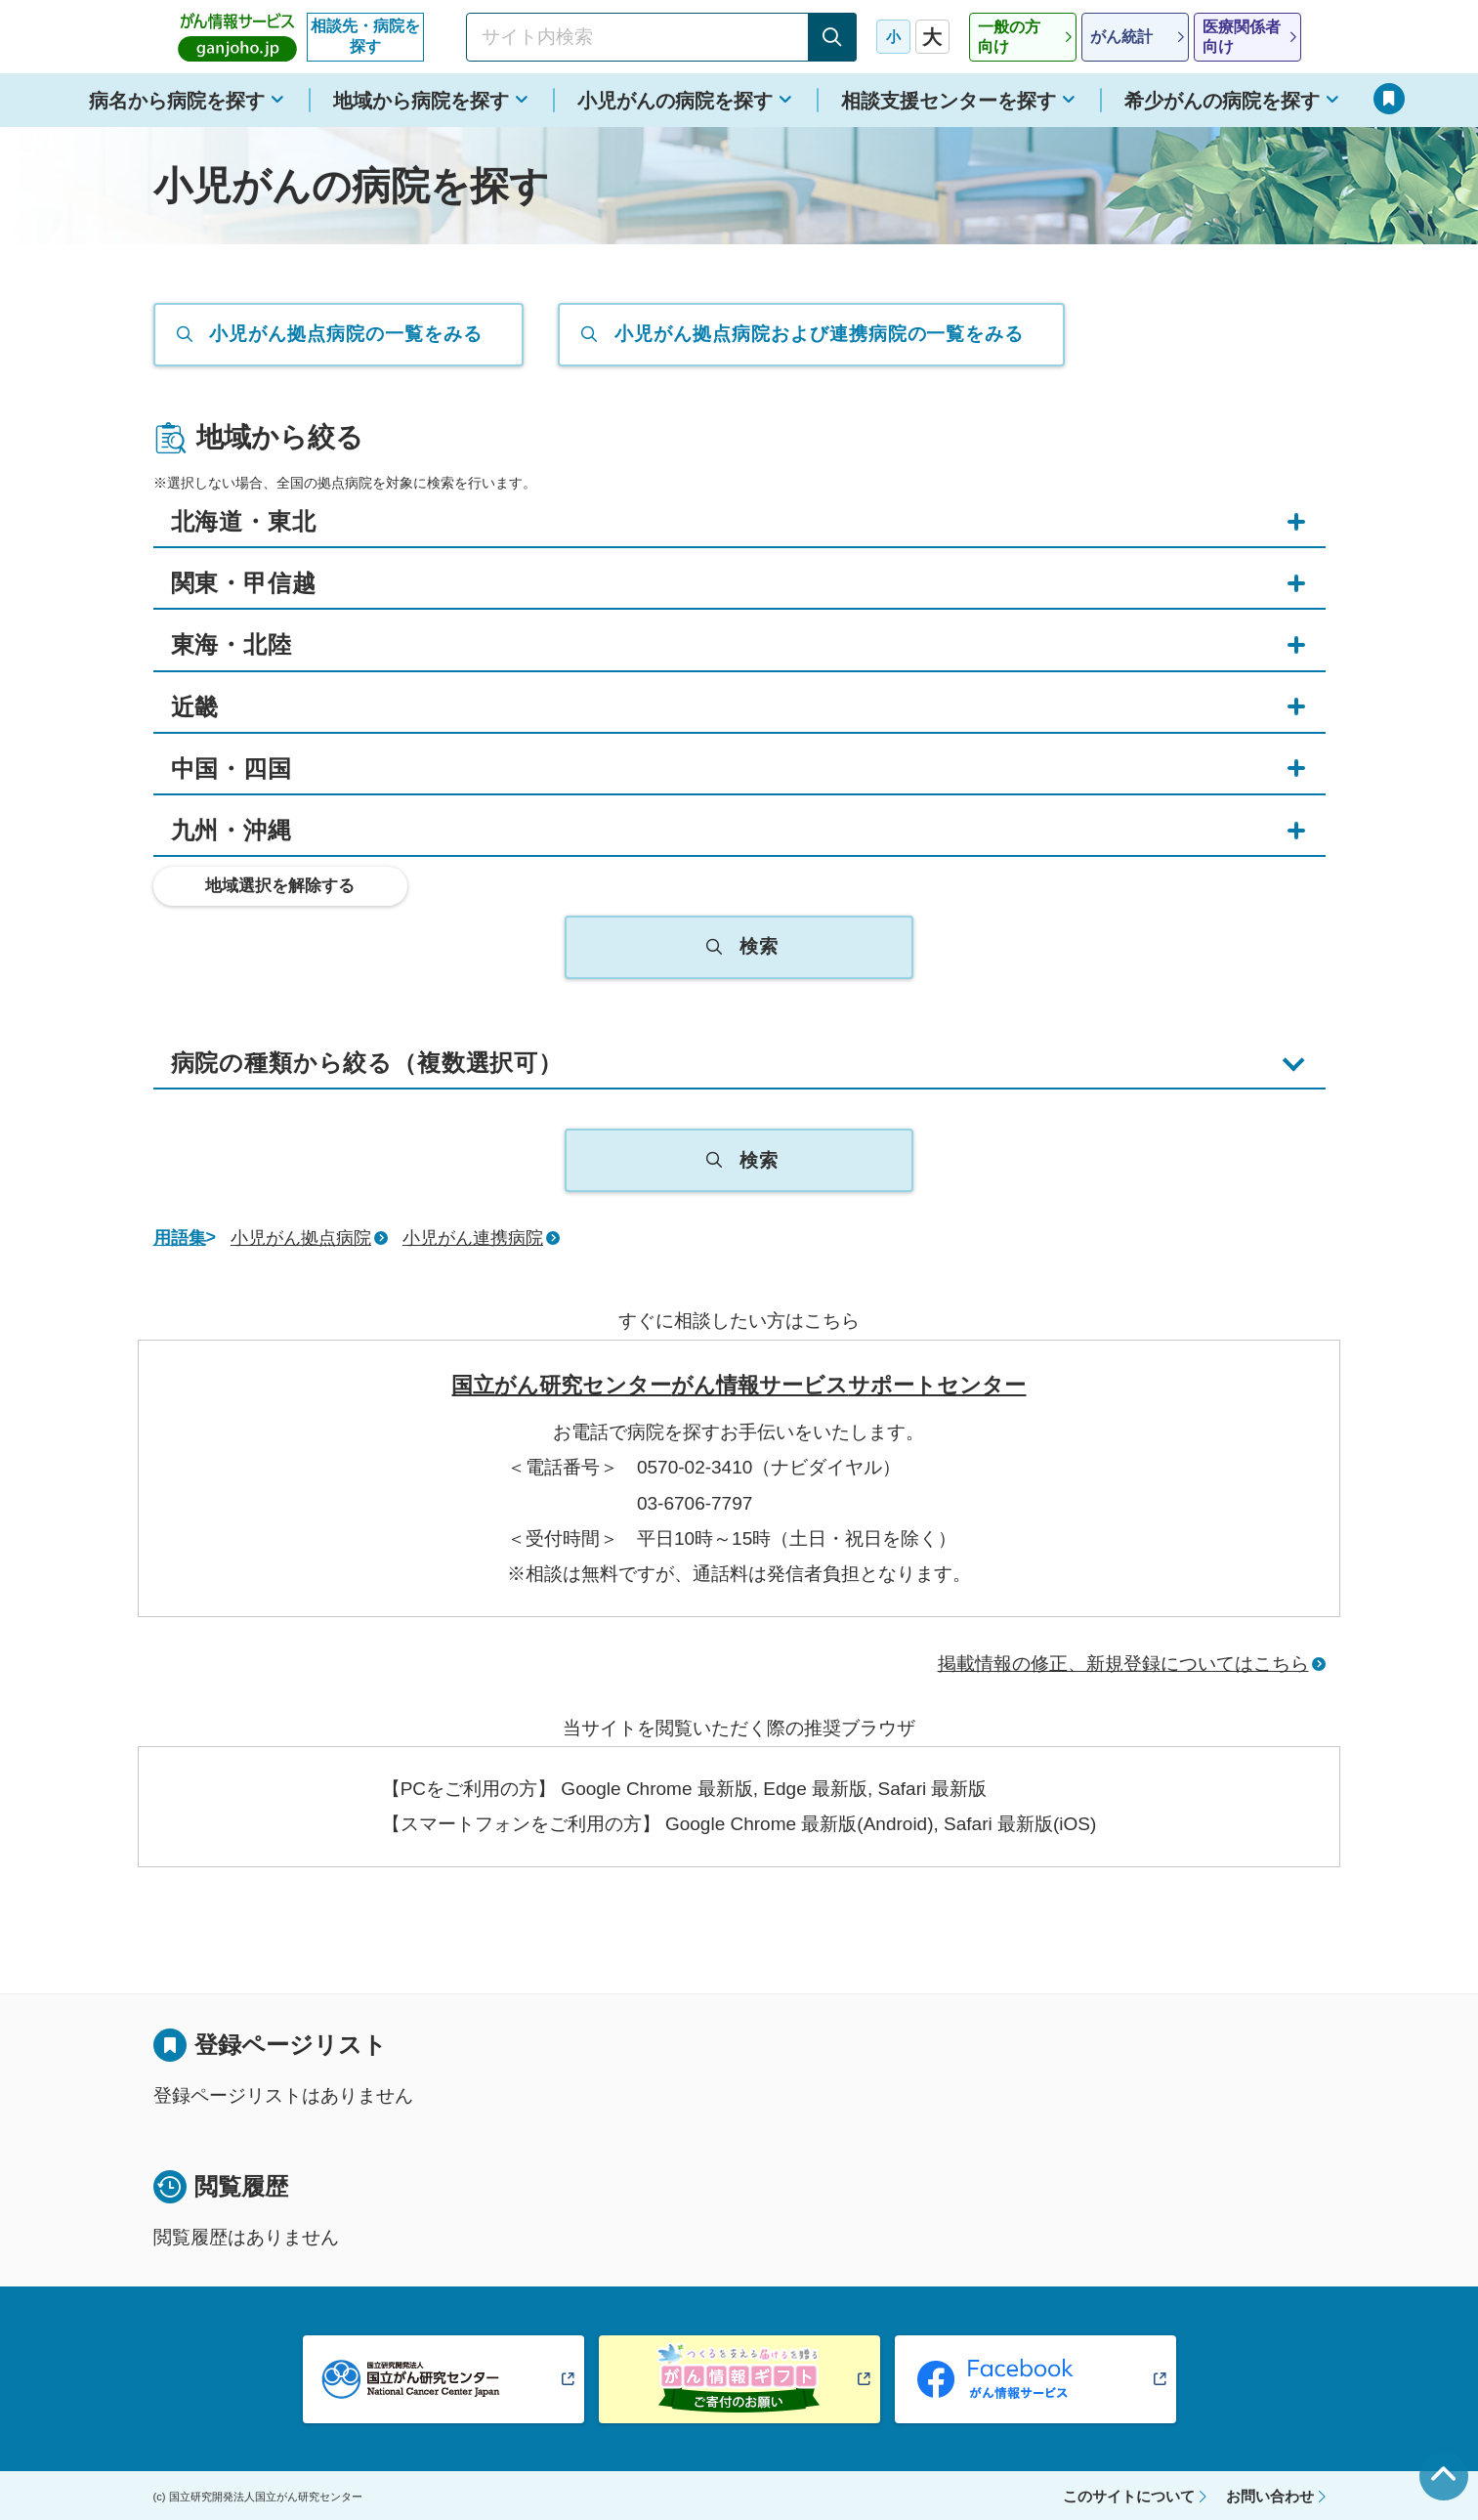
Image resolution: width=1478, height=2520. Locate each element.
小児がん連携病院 (472, 1238)
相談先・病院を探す (365, 36)
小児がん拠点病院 (301, 1238)
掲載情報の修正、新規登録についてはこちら (1123, 1663)
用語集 (179, 1238)
